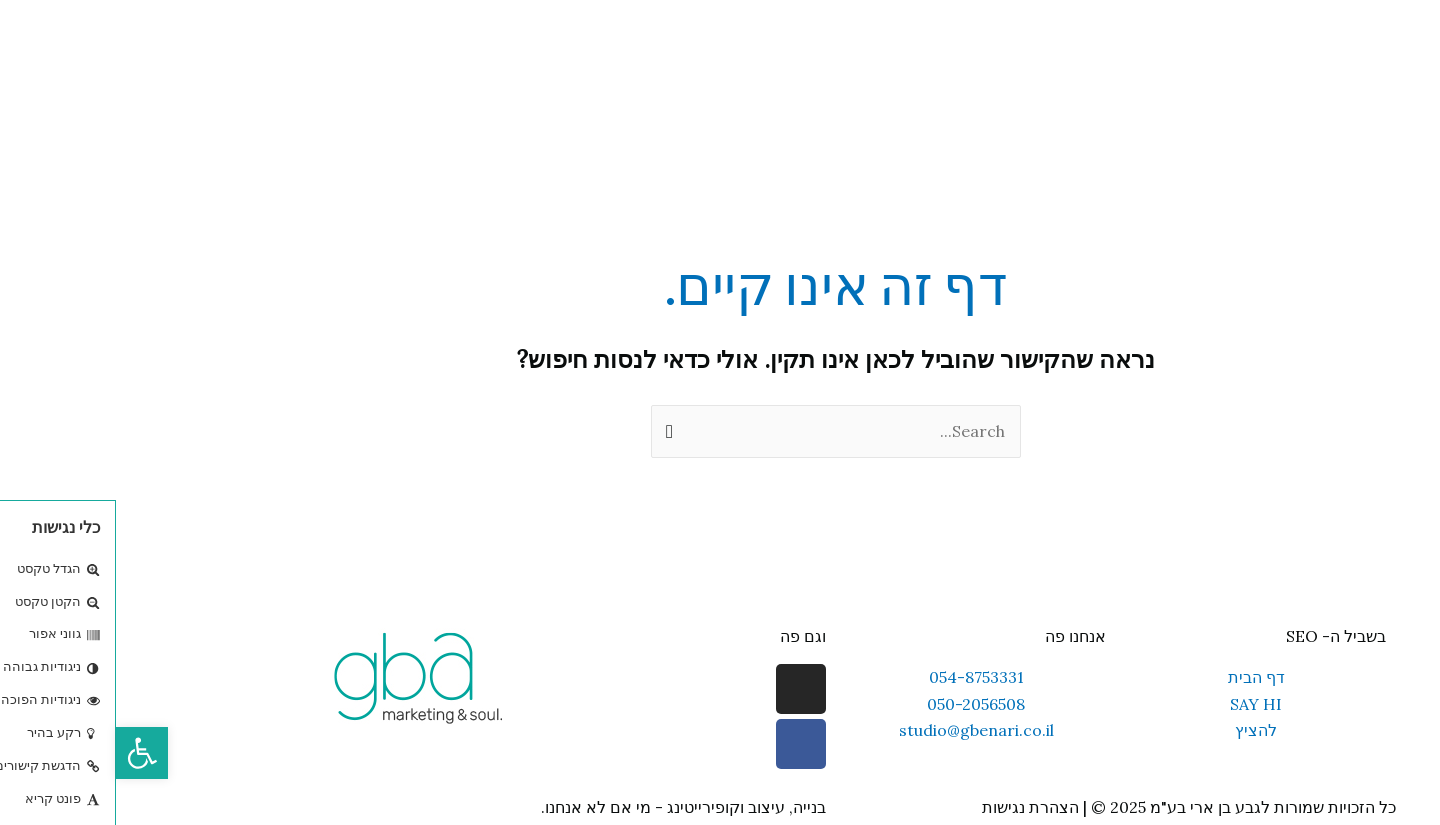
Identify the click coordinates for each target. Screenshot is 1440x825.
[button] (26, 753)
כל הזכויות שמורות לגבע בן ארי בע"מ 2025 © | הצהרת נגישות (1073, 807)
